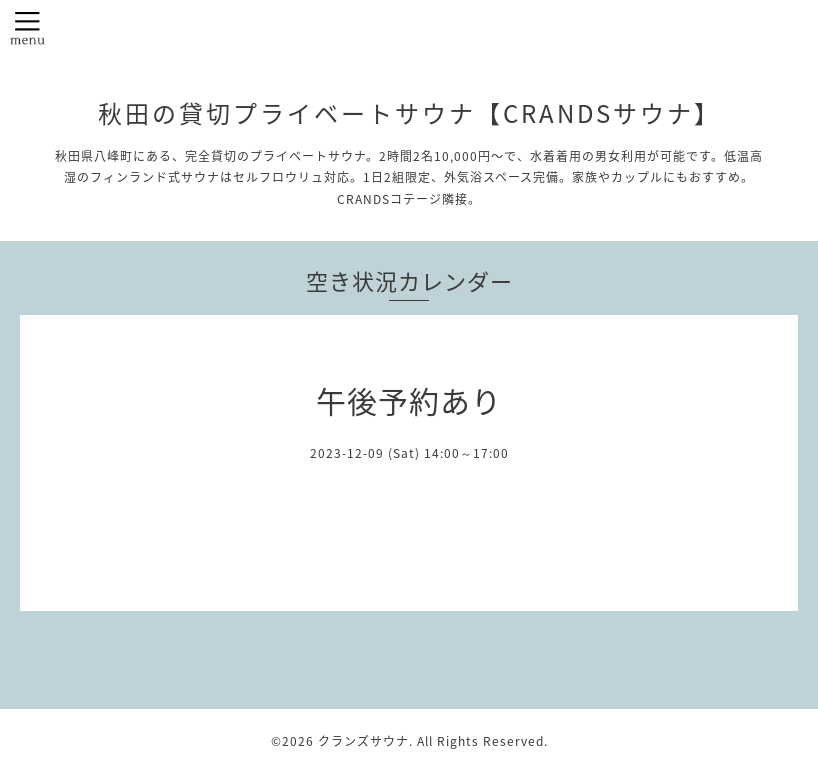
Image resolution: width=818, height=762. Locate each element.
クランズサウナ (363, 741)
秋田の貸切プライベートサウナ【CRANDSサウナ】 (409, 113)
